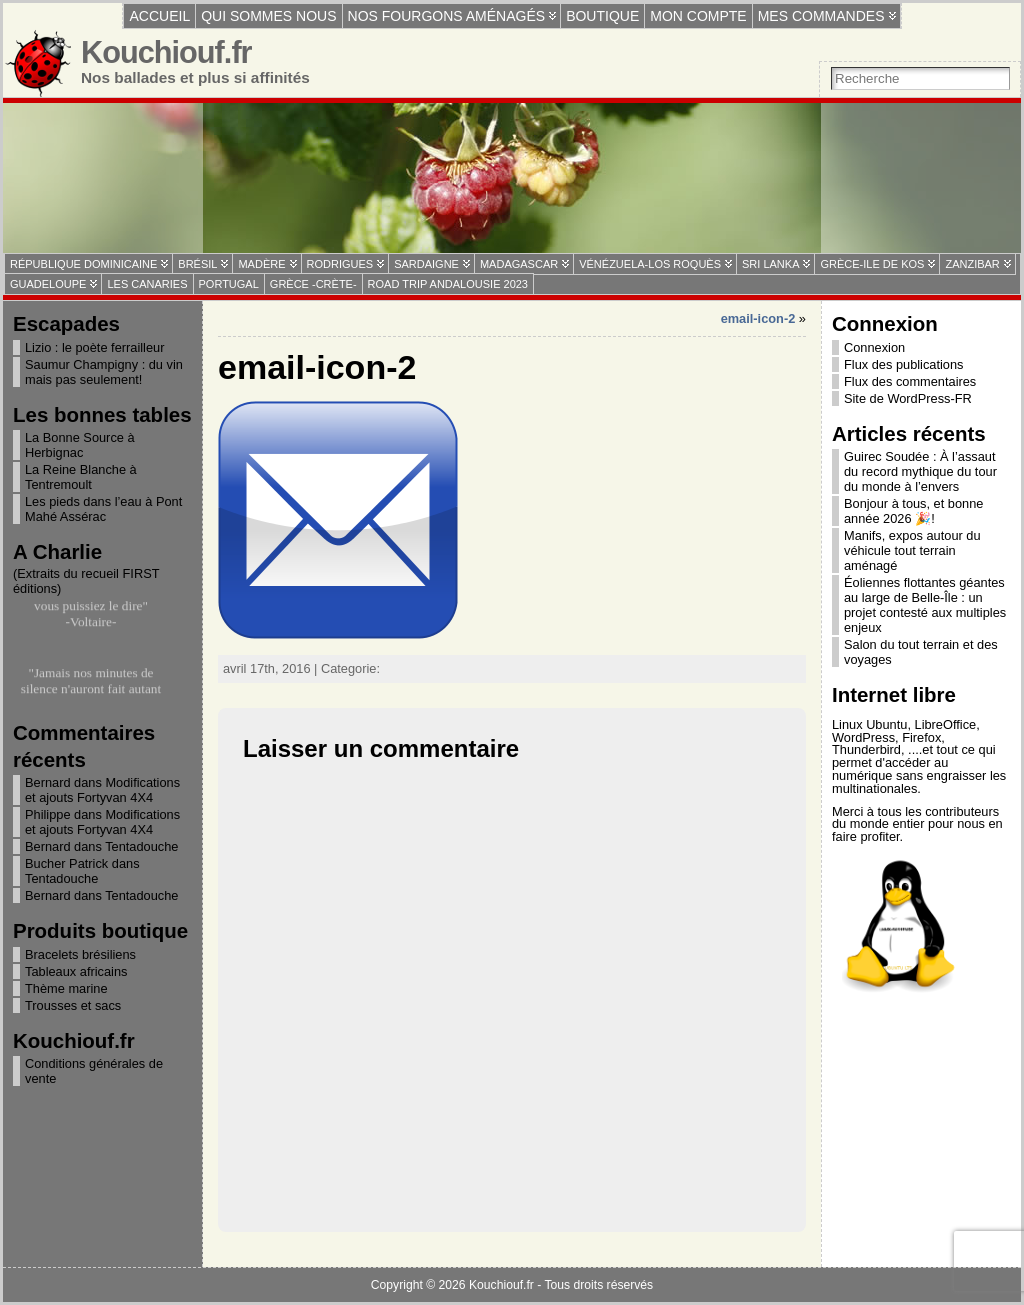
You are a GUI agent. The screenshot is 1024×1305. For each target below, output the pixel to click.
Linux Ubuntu (869, 724)
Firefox (921, 737)
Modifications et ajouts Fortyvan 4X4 (102, 790)
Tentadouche (141, 846)
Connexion (874, 347)
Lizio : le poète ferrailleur (94, 347)
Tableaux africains (76, 971)
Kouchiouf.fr (166, 52)
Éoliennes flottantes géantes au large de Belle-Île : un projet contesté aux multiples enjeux (925, 605)
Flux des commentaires (910, 381)
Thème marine (66, 988)
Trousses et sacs (73, 1005)
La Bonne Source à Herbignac (80, 445)
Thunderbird (866, 749)
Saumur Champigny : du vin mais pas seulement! (104, 372)
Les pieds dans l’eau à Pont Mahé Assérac (103, 509)
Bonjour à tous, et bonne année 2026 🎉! (913, 511)
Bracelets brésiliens (80, 954)
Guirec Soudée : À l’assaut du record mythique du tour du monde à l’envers (920, 471)
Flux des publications (904, 364)
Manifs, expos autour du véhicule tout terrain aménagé (912, 550)
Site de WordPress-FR (908, 398)
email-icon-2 (758, 318)
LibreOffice (946, 724)
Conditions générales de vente (94, 1071)
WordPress (863, 737)
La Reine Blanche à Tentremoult (81, 477)
